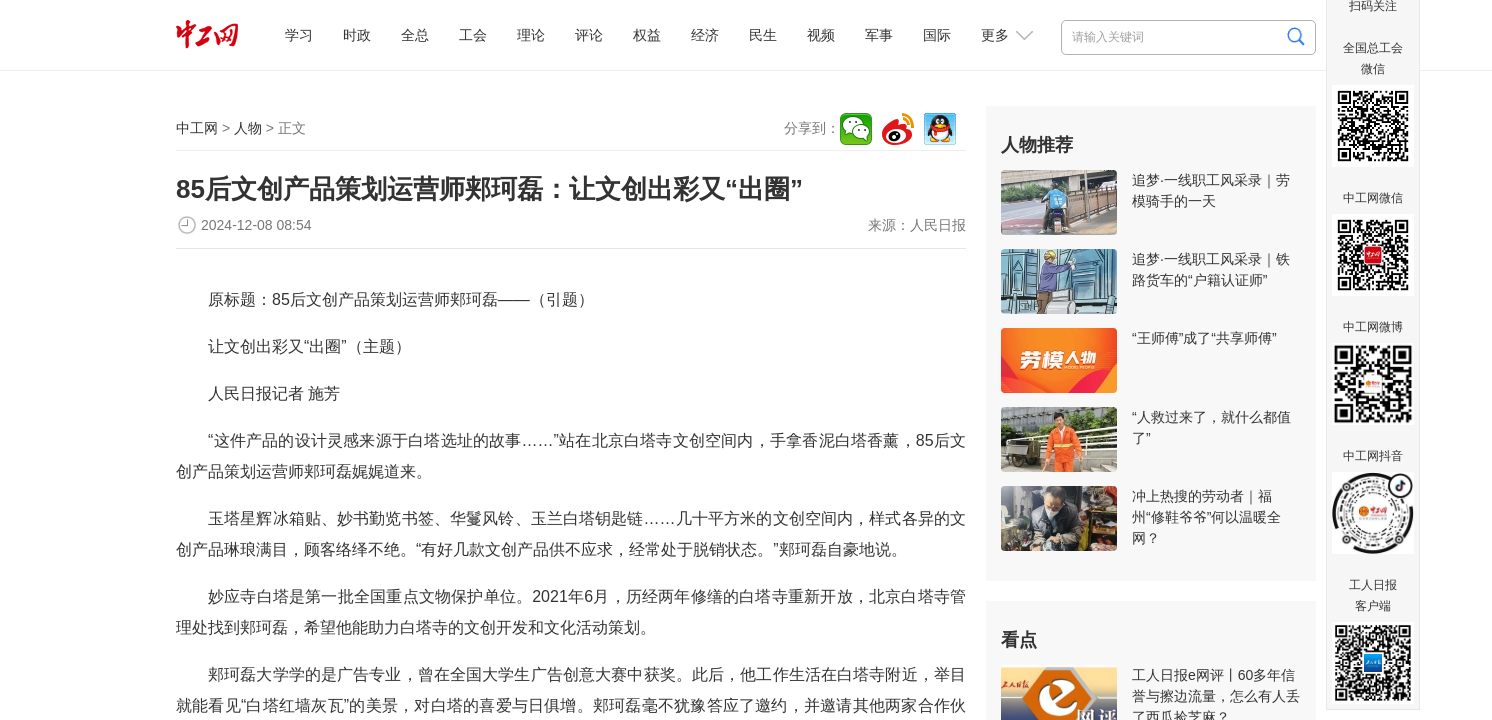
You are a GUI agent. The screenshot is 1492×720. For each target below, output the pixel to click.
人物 (248, 128)
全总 (415, 35)
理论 (531, 35)
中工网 (197, 128)
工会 (473, 35)
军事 (879, 35)
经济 (705, 35)
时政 (357, 35)
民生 (763, 35)
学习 (299, 35)
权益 (647, 35)
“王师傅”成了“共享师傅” (1204, 338)
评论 (589, 35)
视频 (821, 35)
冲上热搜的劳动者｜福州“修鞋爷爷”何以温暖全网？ (1206, 517)
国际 (937, 35)
